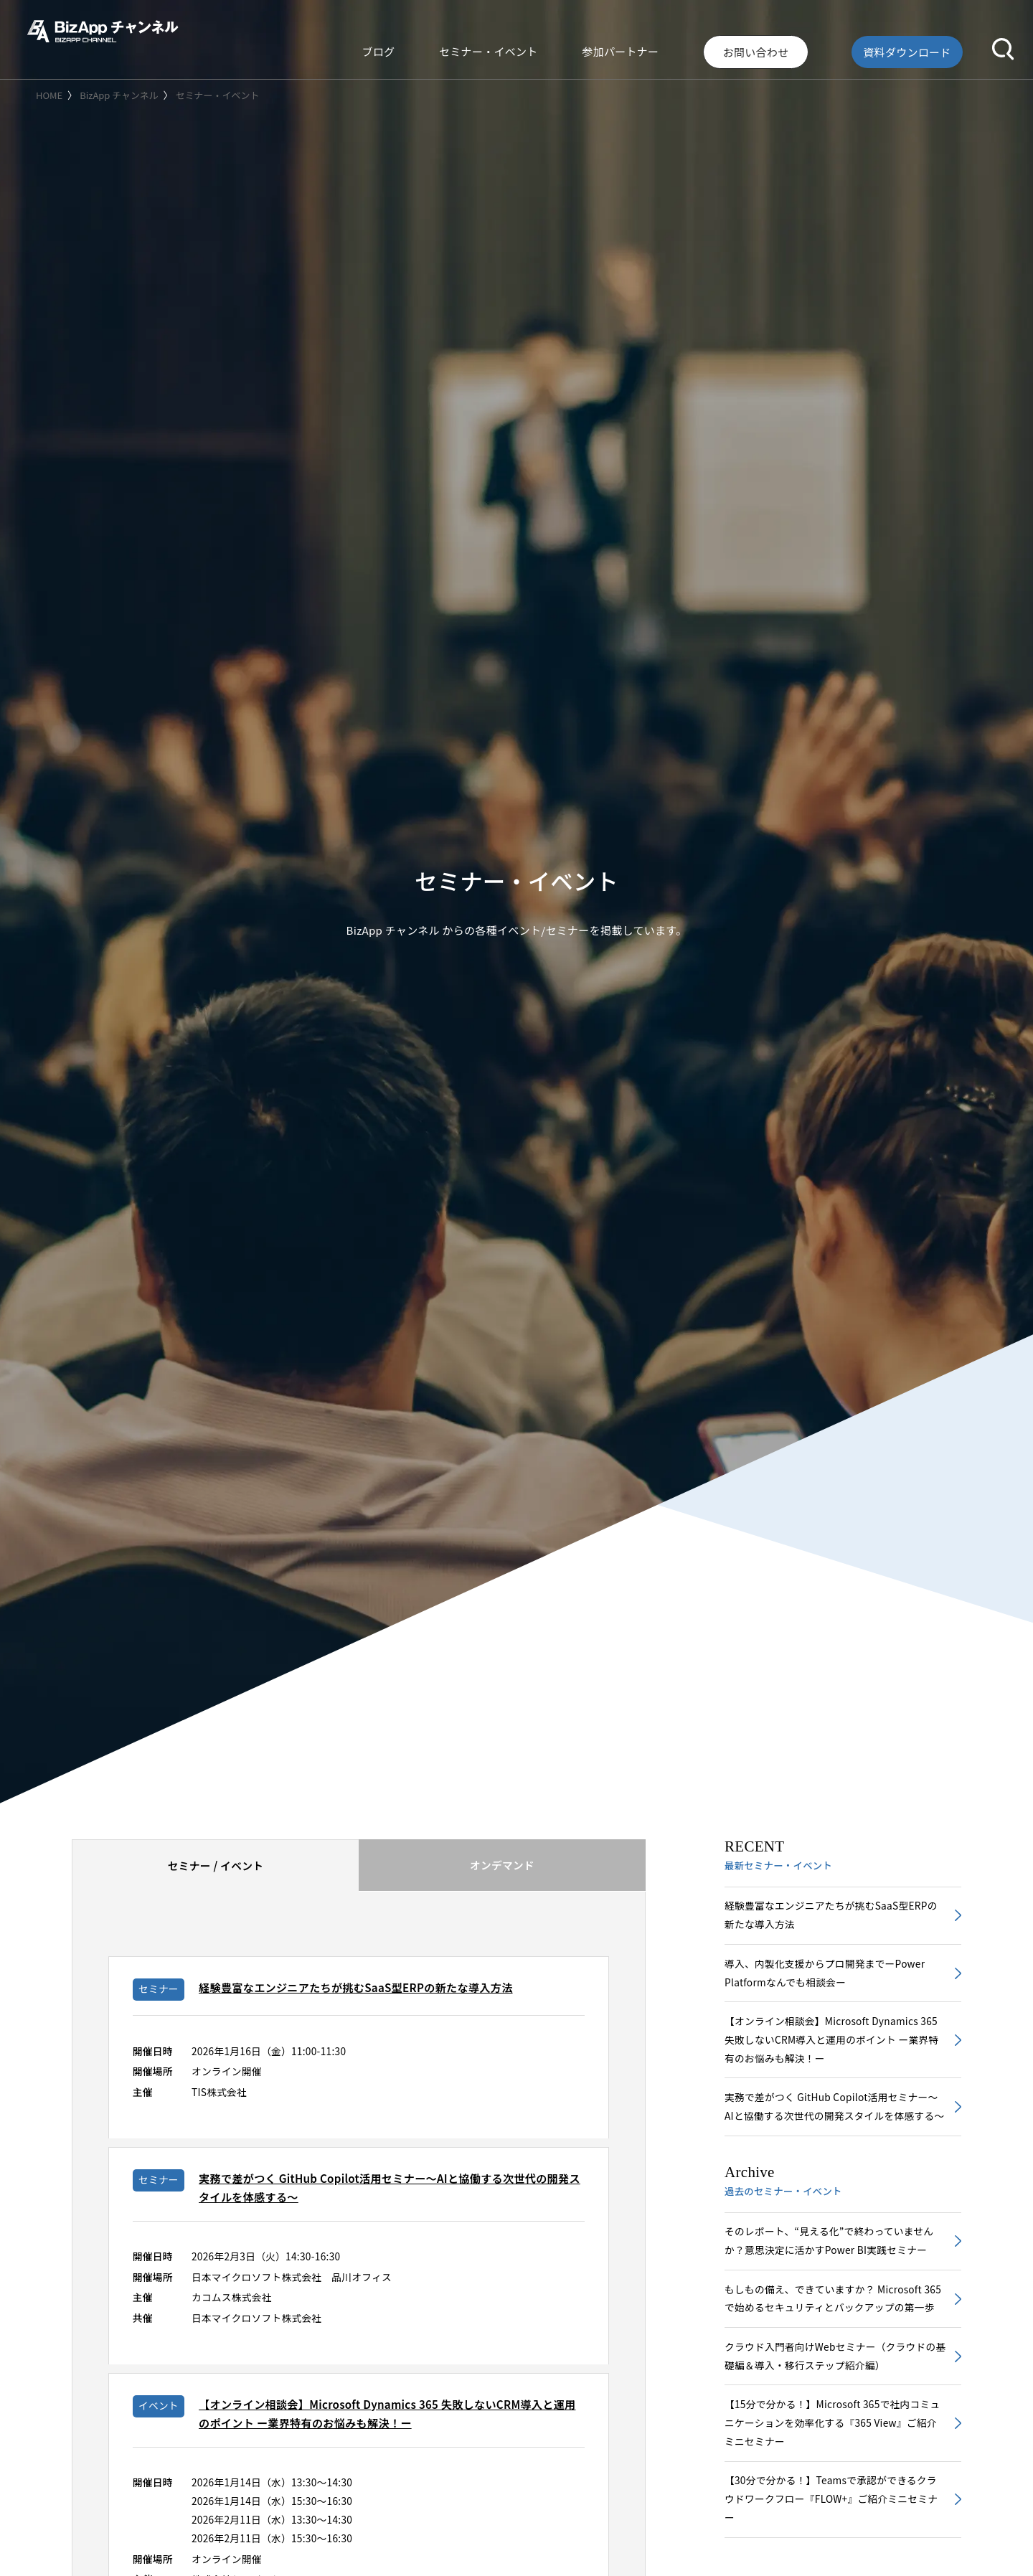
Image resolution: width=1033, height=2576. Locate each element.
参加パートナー (682, 45)
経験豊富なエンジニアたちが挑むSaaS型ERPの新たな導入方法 (830, 1917)
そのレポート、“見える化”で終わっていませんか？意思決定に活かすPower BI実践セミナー (833, 2272)
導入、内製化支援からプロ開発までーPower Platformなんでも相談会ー (829, 1976)
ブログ (489, 45)
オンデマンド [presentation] (502, 1871)
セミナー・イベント (575, 45)
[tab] (215, 1872)
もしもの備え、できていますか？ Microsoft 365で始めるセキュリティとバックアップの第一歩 (832, 2341)
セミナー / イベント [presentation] (215, 1872)
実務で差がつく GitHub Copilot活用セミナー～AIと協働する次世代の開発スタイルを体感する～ (834, 2125)
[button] (1003, 45)
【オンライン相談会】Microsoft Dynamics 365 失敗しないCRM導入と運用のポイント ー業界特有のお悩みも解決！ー (830, 2046)
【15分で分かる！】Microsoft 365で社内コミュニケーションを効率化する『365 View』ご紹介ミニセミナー (835, 2480)
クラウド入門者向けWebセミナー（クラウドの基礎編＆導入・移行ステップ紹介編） (835, 2411)
